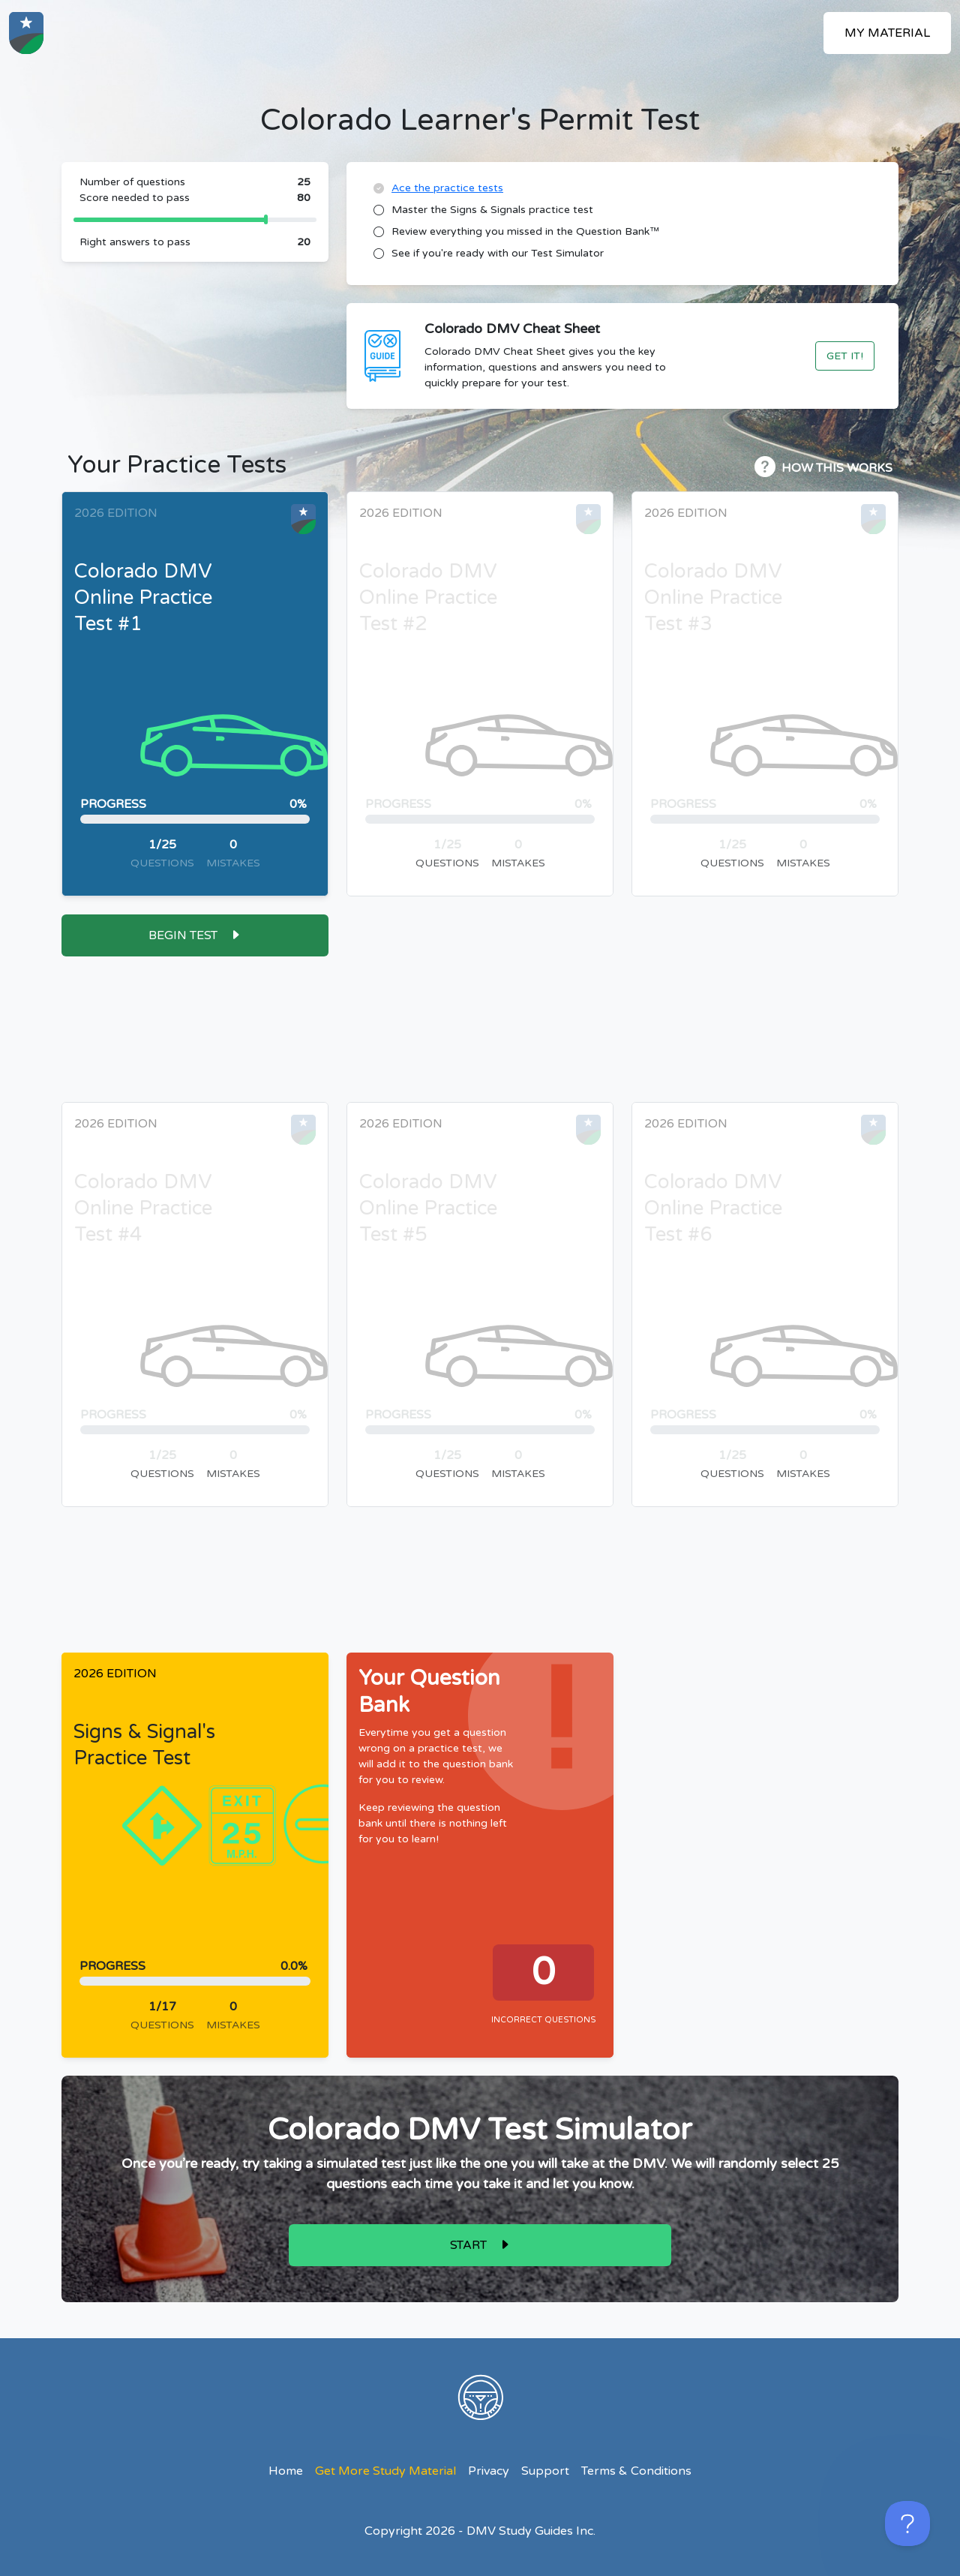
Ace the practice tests (447, 188)
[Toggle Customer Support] (907, 2523)
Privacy (488, 2470)
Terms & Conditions (636, 2470)
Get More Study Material (385, 2470)
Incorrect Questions (543, 2020)
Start (468, 2245)
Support (545, 2470)
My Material (887, 33)
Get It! (844, 356)
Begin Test (183, 935)
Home (285, 2470)
